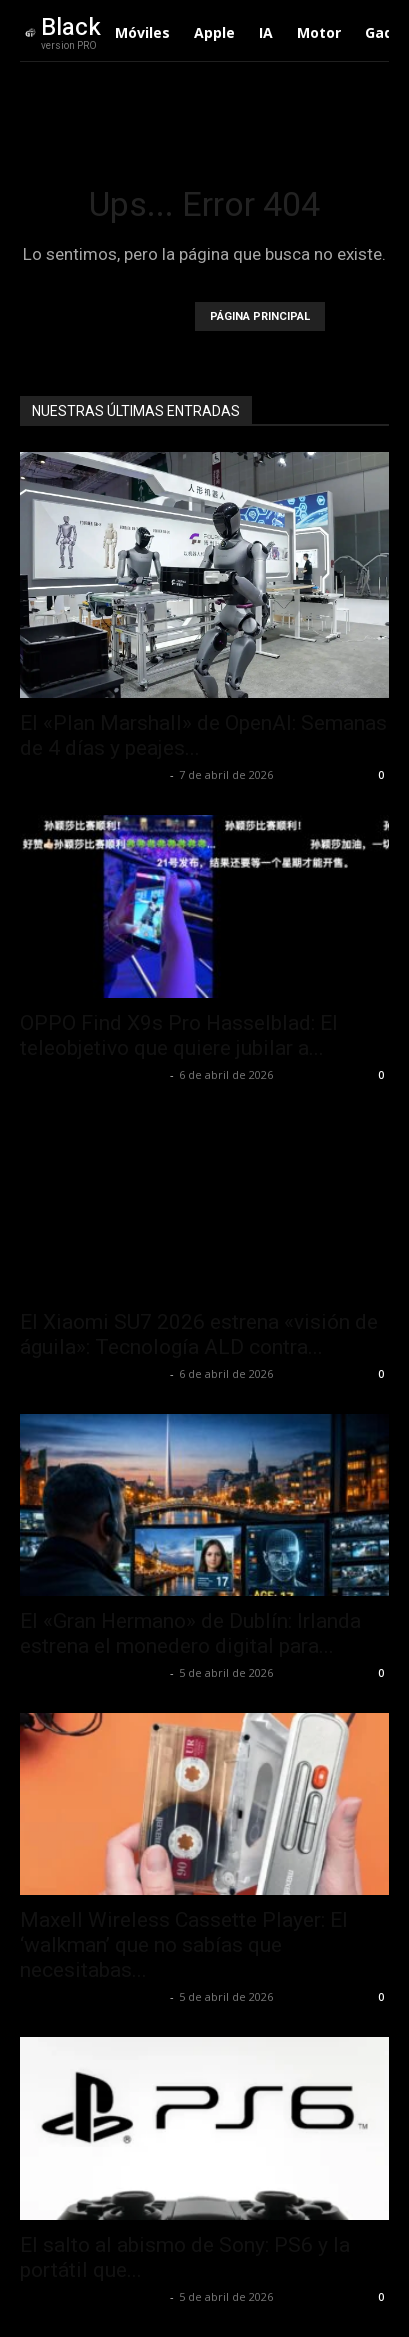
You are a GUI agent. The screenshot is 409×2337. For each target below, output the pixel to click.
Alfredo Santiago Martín (92, 774)
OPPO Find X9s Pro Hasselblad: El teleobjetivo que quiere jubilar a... (179, 1035)
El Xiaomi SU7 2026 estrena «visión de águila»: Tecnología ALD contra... (199, 1334)
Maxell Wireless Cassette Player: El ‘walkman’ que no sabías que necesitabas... (184, 1945)
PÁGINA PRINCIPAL (260, 316)
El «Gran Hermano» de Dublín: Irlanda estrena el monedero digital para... (190, 1633)
